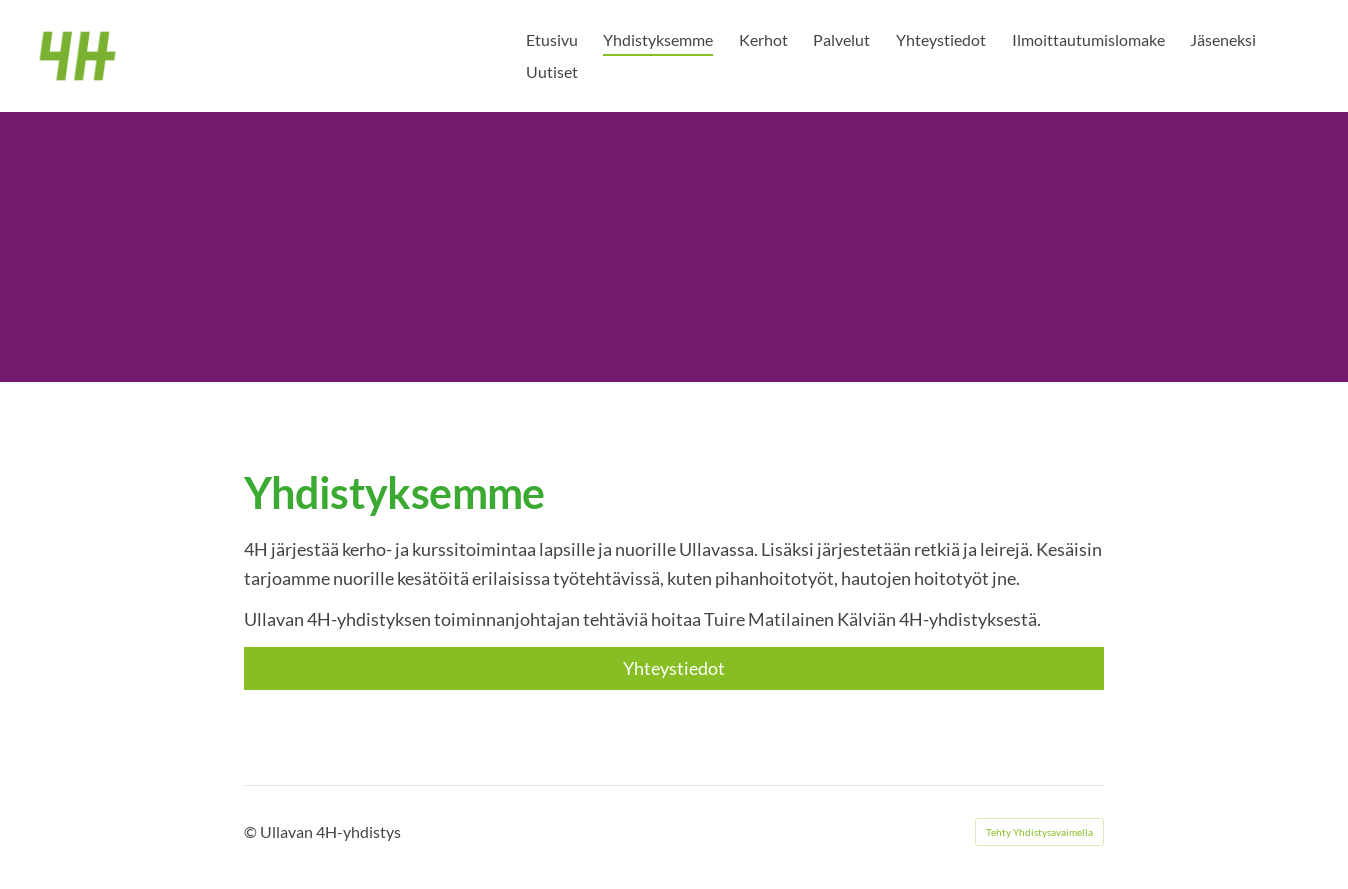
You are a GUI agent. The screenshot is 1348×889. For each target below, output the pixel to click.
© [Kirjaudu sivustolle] (252, 831)
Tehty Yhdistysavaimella (1039, 832)
